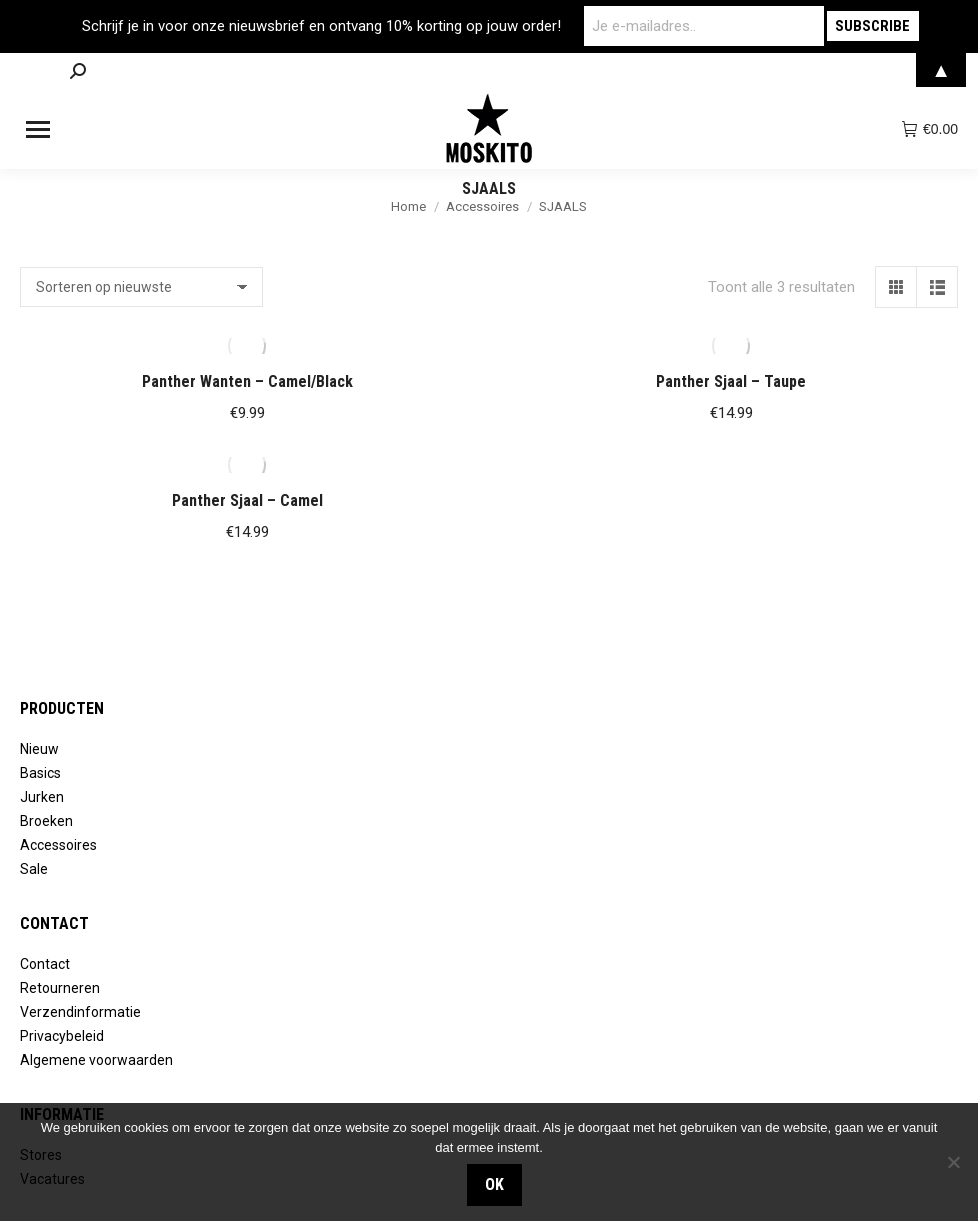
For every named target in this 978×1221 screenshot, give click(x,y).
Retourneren (60, 988)
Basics (40, 773)
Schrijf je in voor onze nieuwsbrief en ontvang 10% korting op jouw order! (321, 26)
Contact (45, 964)
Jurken (42, 797)
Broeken (46, 821)
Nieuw (39, 749)
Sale (34, 869)
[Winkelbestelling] (141, 287)
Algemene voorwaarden (96, 1060)
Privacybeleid (62, 1036)
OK (494, 1184)
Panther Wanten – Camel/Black (247, 381)
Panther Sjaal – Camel (247, 500)
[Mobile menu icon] (38, 129)
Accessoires (58, 845)
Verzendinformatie (80, 1012)
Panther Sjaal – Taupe (731, 381)
